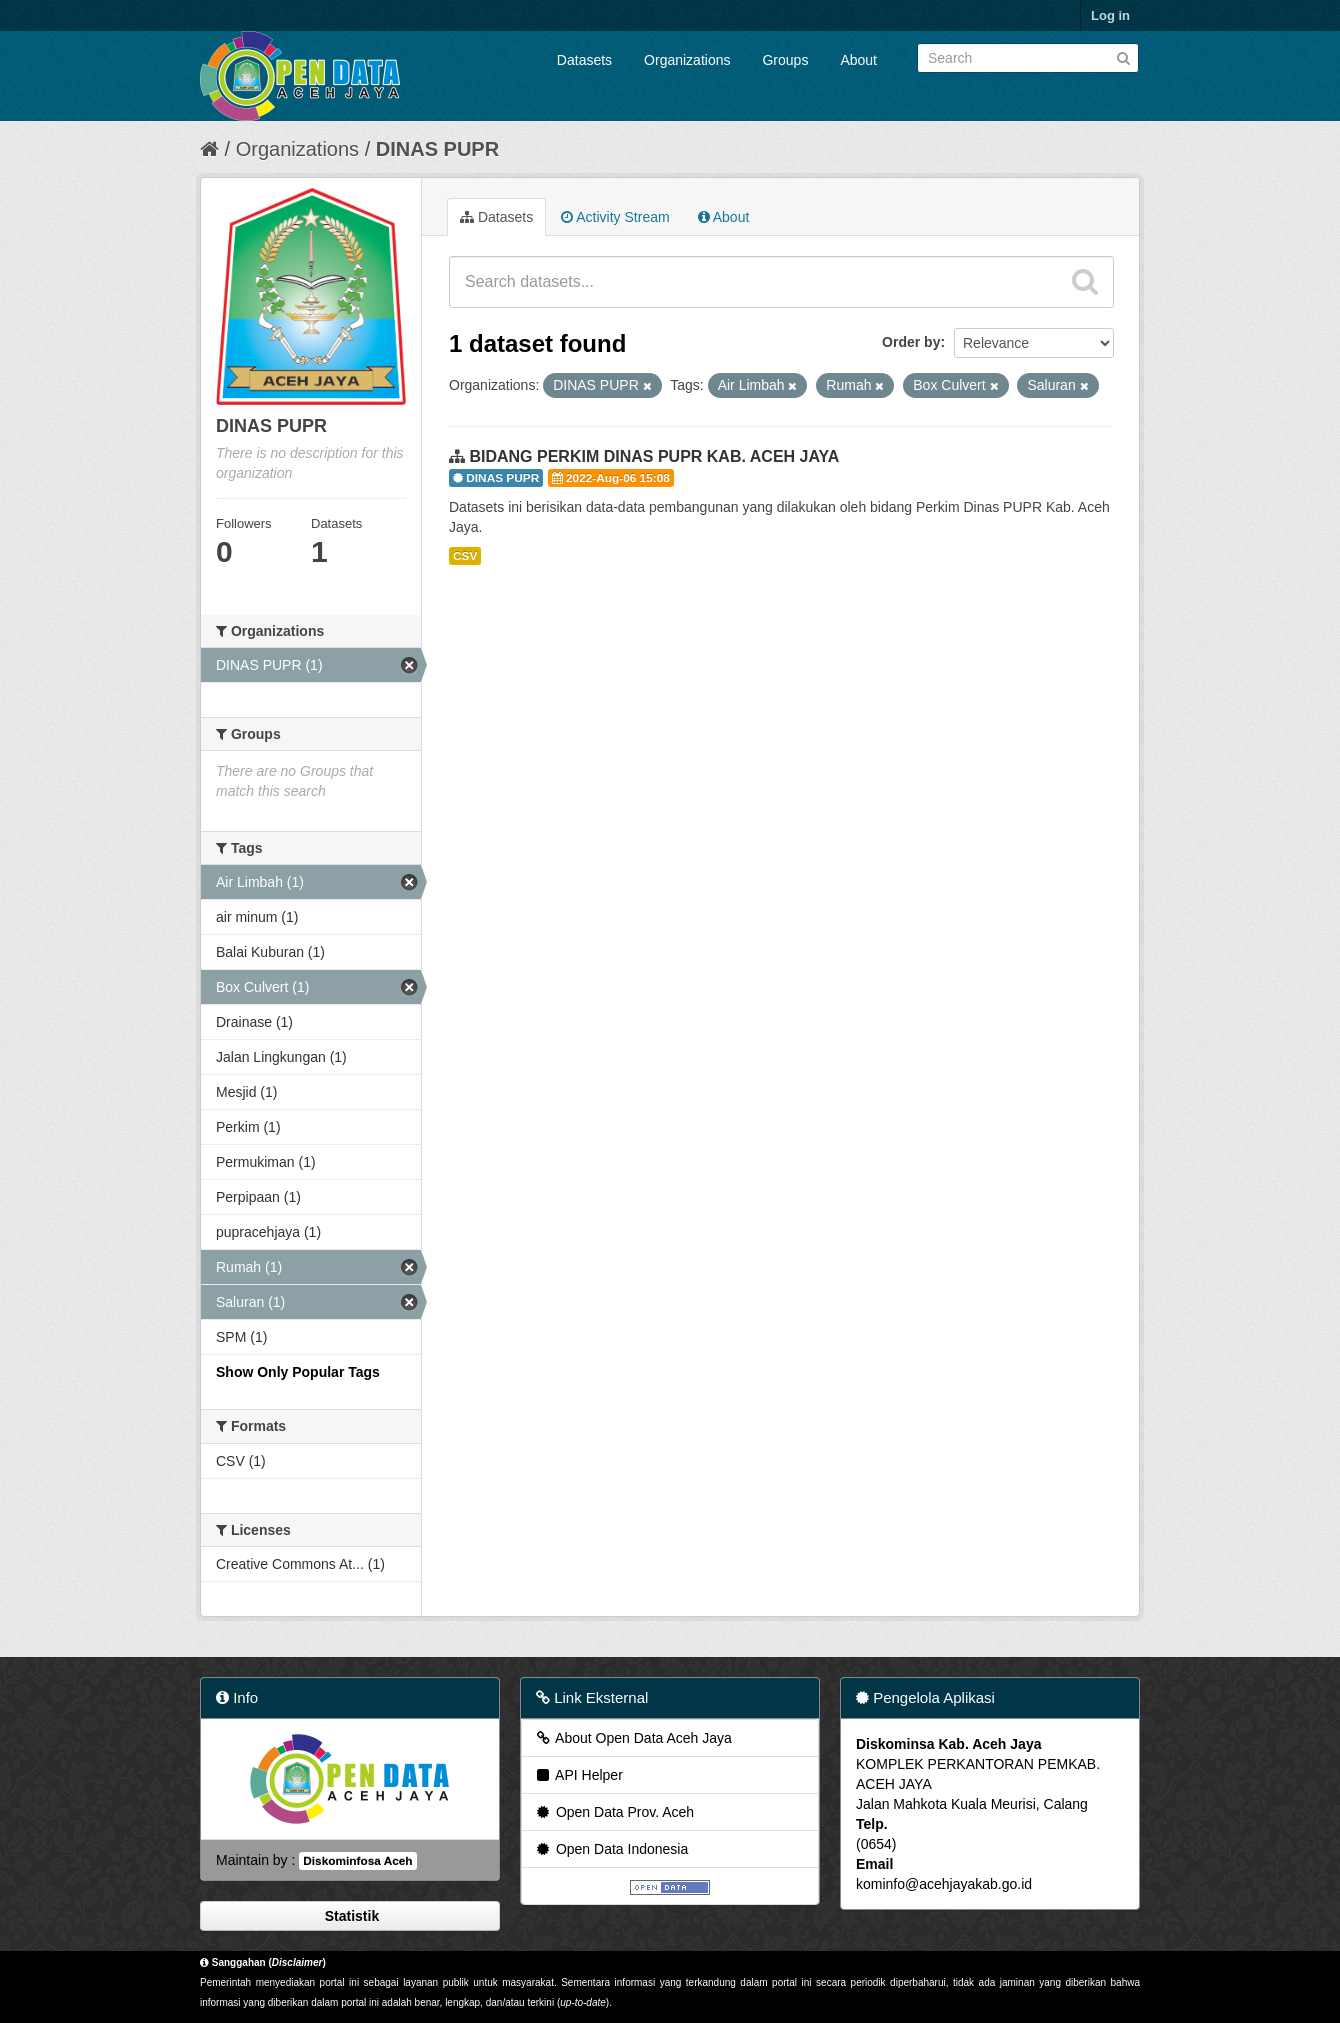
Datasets (584, 60)
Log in (1110, 15)
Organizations (687, 60)
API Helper (578, 1775)
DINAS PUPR (437, 149)
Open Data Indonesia (611, 1849)
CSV (465, 556)
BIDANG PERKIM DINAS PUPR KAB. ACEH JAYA (654, 456)
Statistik (350, 1916)
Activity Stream (615, 217)
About (858, 60)
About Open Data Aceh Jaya (633, 1738)
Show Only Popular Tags (298, 1372)
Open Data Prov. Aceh (614, 1812)
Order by (911, 342)
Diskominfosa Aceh (357, 1861)
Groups (785, 60)
